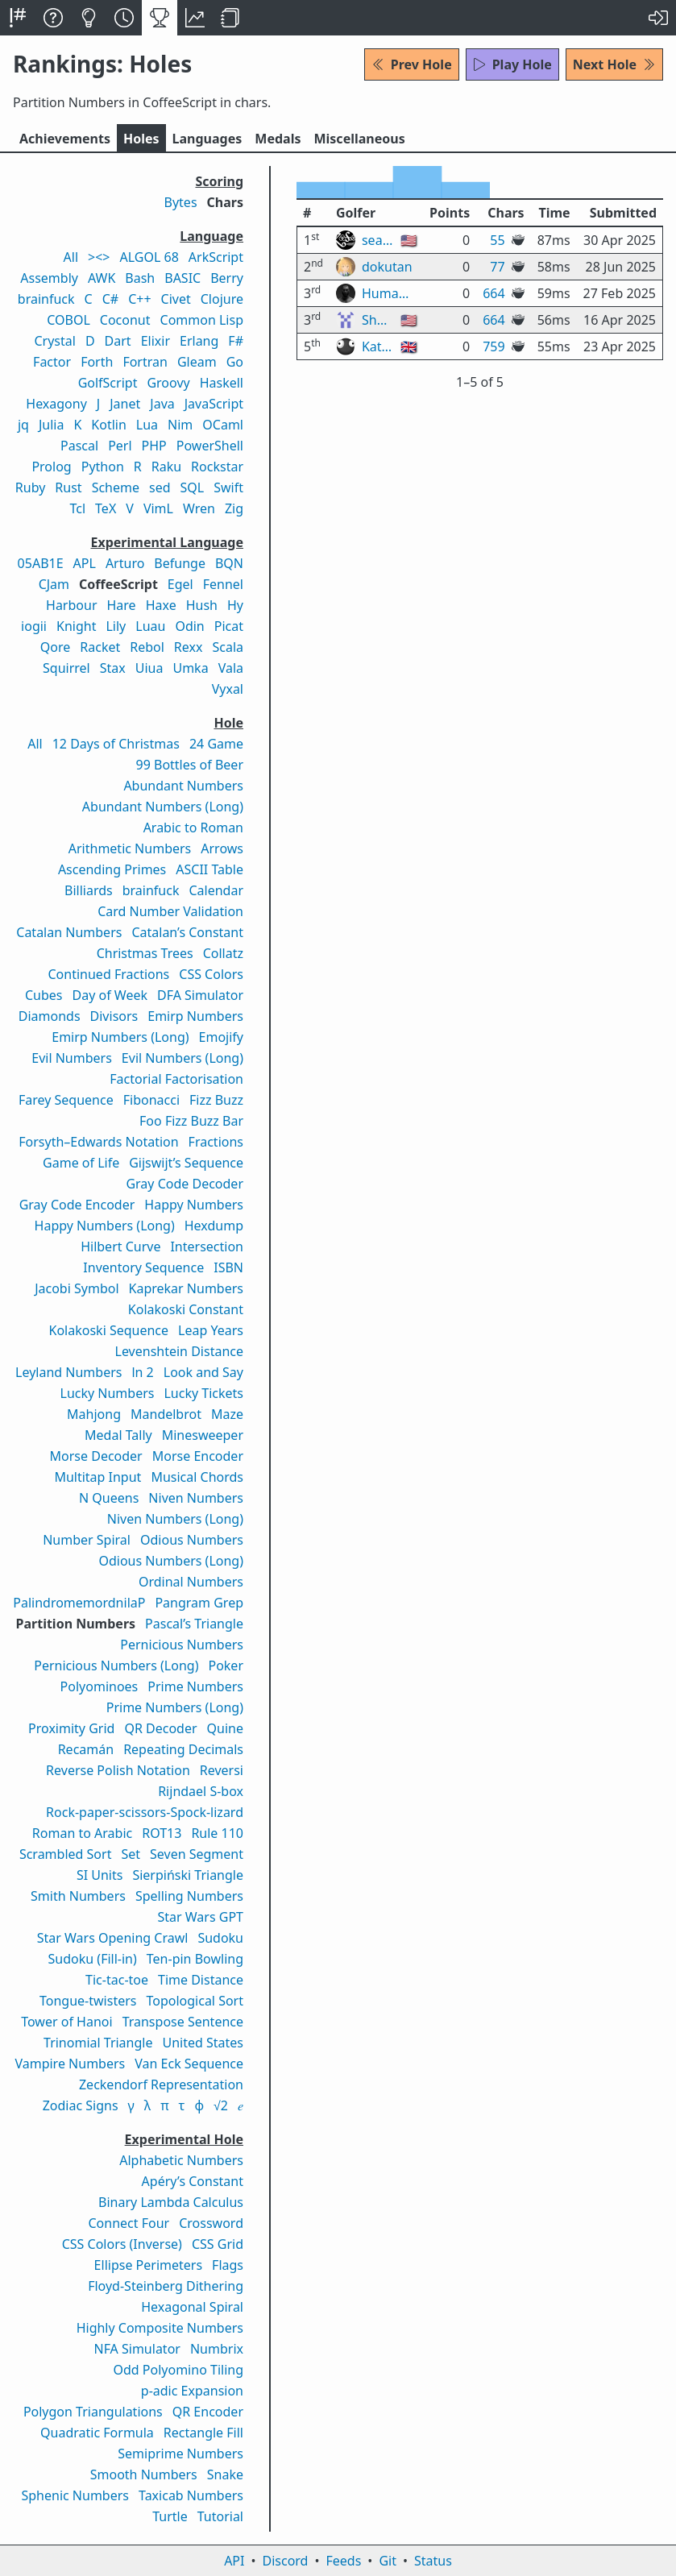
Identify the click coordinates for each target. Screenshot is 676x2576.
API (234, 2561)
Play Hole (512, 64)
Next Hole (614, 64)
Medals (278, 138)
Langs (207, 138)
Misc (358, 138)
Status (433, 2561)
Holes (141, 138)
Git (387, 2561)
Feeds (344, 2561)
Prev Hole (411, 64)
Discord (286, 2561)
